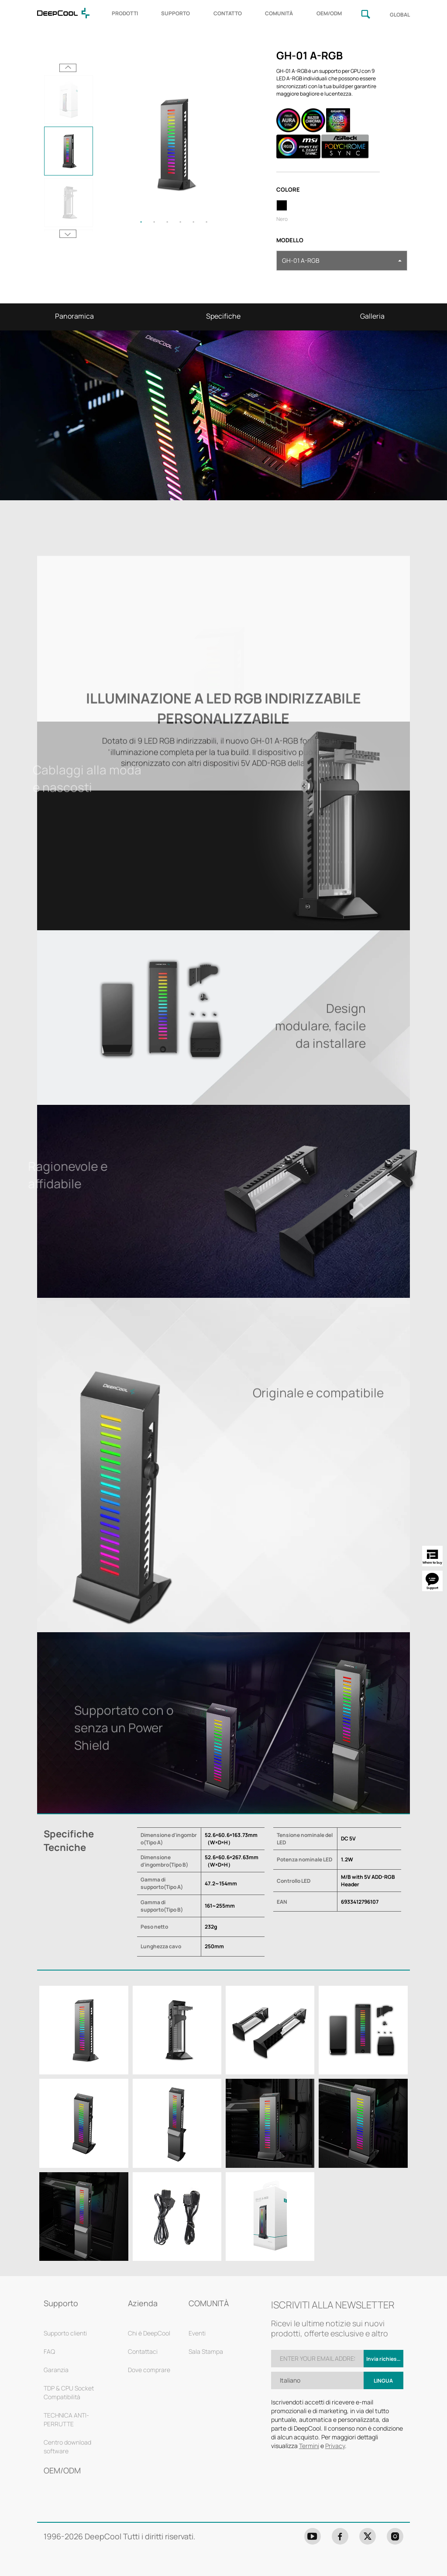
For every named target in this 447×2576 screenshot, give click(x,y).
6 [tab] (206, 221)
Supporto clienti (65, 2333)
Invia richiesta (384, 2359)
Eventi (197, 2333)
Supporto (61, 2303)
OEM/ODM (329, 13)
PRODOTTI (125, 13)
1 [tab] (141, 221)
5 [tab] (193, 221)
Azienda (143, 2303)
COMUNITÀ (279, 13)
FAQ (49, 2351)
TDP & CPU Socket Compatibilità (69, 2392)
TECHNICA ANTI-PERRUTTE (66, 2419)
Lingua (383, 2380)
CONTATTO (227, 13)
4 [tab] (180, 221)
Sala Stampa (206, 2351)
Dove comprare (149, 2370)
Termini (309, 2446)
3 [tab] (167, 221)
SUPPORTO (175, 13)
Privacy (335, 2446)
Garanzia (56, 2370)
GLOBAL (400, 14)
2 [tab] (154, 221)
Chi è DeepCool (149, 2333)
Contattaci (143, 2351)
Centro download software (67, 2446)
